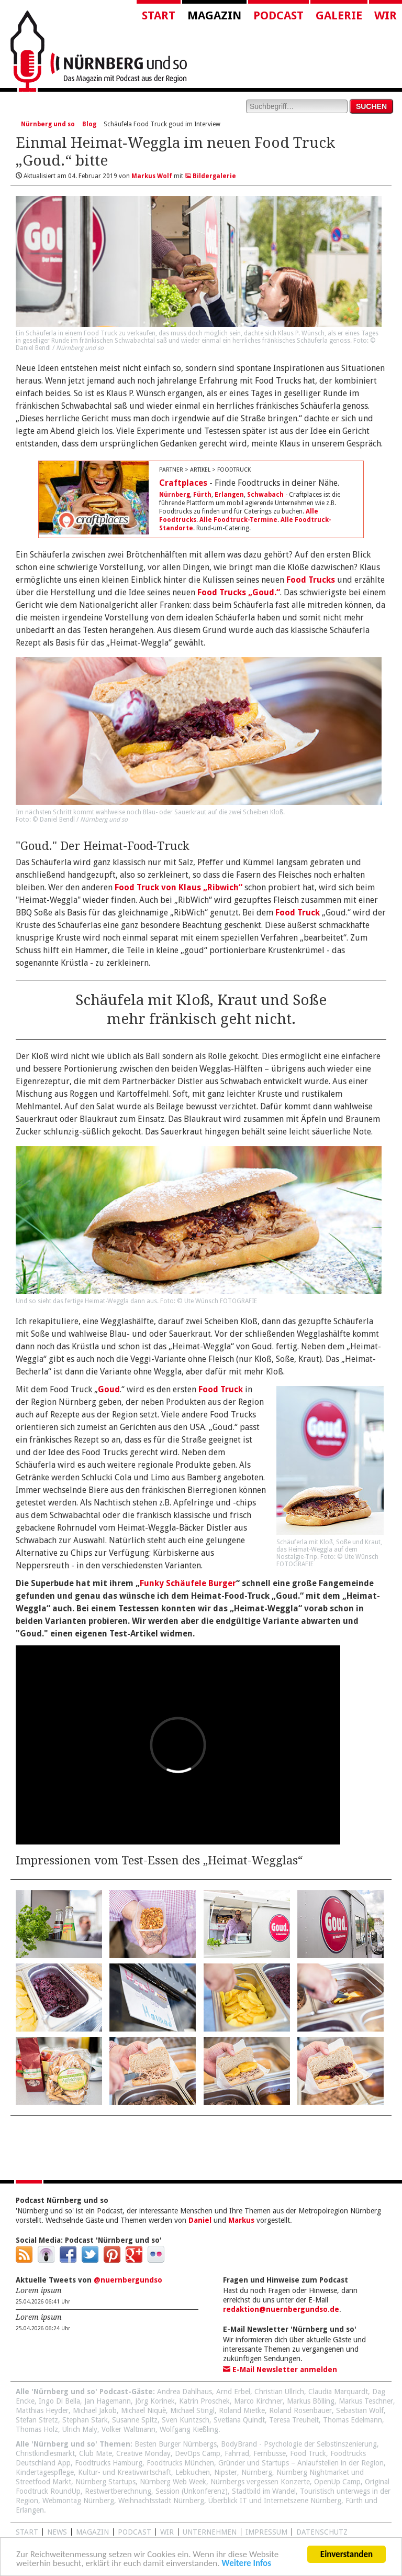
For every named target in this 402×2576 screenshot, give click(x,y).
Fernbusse (269, 2453)
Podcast (278, 15)
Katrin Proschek (204, 2401)
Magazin (214, 15)
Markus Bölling (310, 2401)
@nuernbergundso (128, 2280)
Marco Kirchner (258, 2401)
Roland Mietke (242, 2410)
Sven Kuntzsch (185, 2420)
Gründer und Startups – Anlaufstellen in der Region (301, 2463)
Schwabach (265, 494)
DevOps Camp (197, 2453)
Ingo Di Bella (59, 2401)
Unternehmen (210, 2532)
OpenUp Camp (337, 2481)
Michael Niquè (143, 2410)
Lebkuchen (192, 2472)
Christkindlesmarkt (45, 2453)
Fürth (202, 494)
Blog (89, 124)
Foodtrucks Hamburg (108, 2463)
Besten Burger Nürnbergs (176, 2444)
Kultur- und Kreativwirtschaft (124, 2472)
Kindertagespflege (45, 2472)
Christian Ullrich (279, 2391)
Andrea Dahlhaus (184, 2391)
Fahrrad (237, 2453)
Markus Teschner (366, 2401)
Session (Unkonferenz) (191, 2491)
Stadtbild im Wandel (264, 2491)
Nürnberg (174, 494)
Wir (385, 15)
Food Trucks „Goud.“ (238, 592)
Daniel (199, 2220)
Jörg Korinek (155, 2401)
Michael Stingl (192, 2410)
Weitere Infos (246, 2564)
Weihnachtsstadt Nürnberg (161, 2500)
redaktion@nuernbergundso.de (281, 2309)
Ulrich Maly (79, 2429)
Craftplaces (183, 483)
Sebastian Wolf (360, 2410)
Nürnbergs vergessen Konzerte (260, 2481)
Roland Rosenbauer (300, 2410)
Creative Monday (143, 2453)
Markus (241, 2220)
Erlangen (229, 494)
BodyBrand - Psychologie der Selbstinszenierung (299, 2444)
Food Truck (297, 913)
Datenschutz (322, 2532)
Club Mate (95, 2453)
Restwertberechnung (118, 2491)
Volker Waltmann (128, 2429)
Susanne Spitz (135, 2420)
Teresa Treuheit (294, 2420)
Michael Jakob (95, 2410)
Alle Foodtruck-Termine (238, 519)
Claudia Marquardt (338, 2391)
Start (158, 15)
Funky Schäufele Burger (188, 1583)
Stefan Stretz (37, 2420)
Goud (109, 1389)
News (57, 2532)
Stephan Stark (85, 2420)
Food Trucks (310, 580)
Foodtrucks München (180, 2463)
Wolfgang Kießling (189, 2429)
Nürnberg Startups (105, 2481)
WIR (167, 2532)
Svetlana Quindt (239, 2420)
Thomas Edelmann (352, 2420)
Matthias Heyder (42, 2410)
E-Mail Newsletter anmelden (280, 2369)
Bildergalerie (210, 176)
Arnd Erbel (233, 2391)
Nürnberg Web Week (173, 2481)
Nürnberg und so (48, 124)
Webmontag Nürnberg (78, 2500)
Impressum (266, 2532)
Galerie (339, 15)
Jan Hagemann (107, 2401)
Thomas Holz (37, 2429)
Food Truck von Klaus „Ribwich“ (178, 887)
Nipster (225, 2472)
